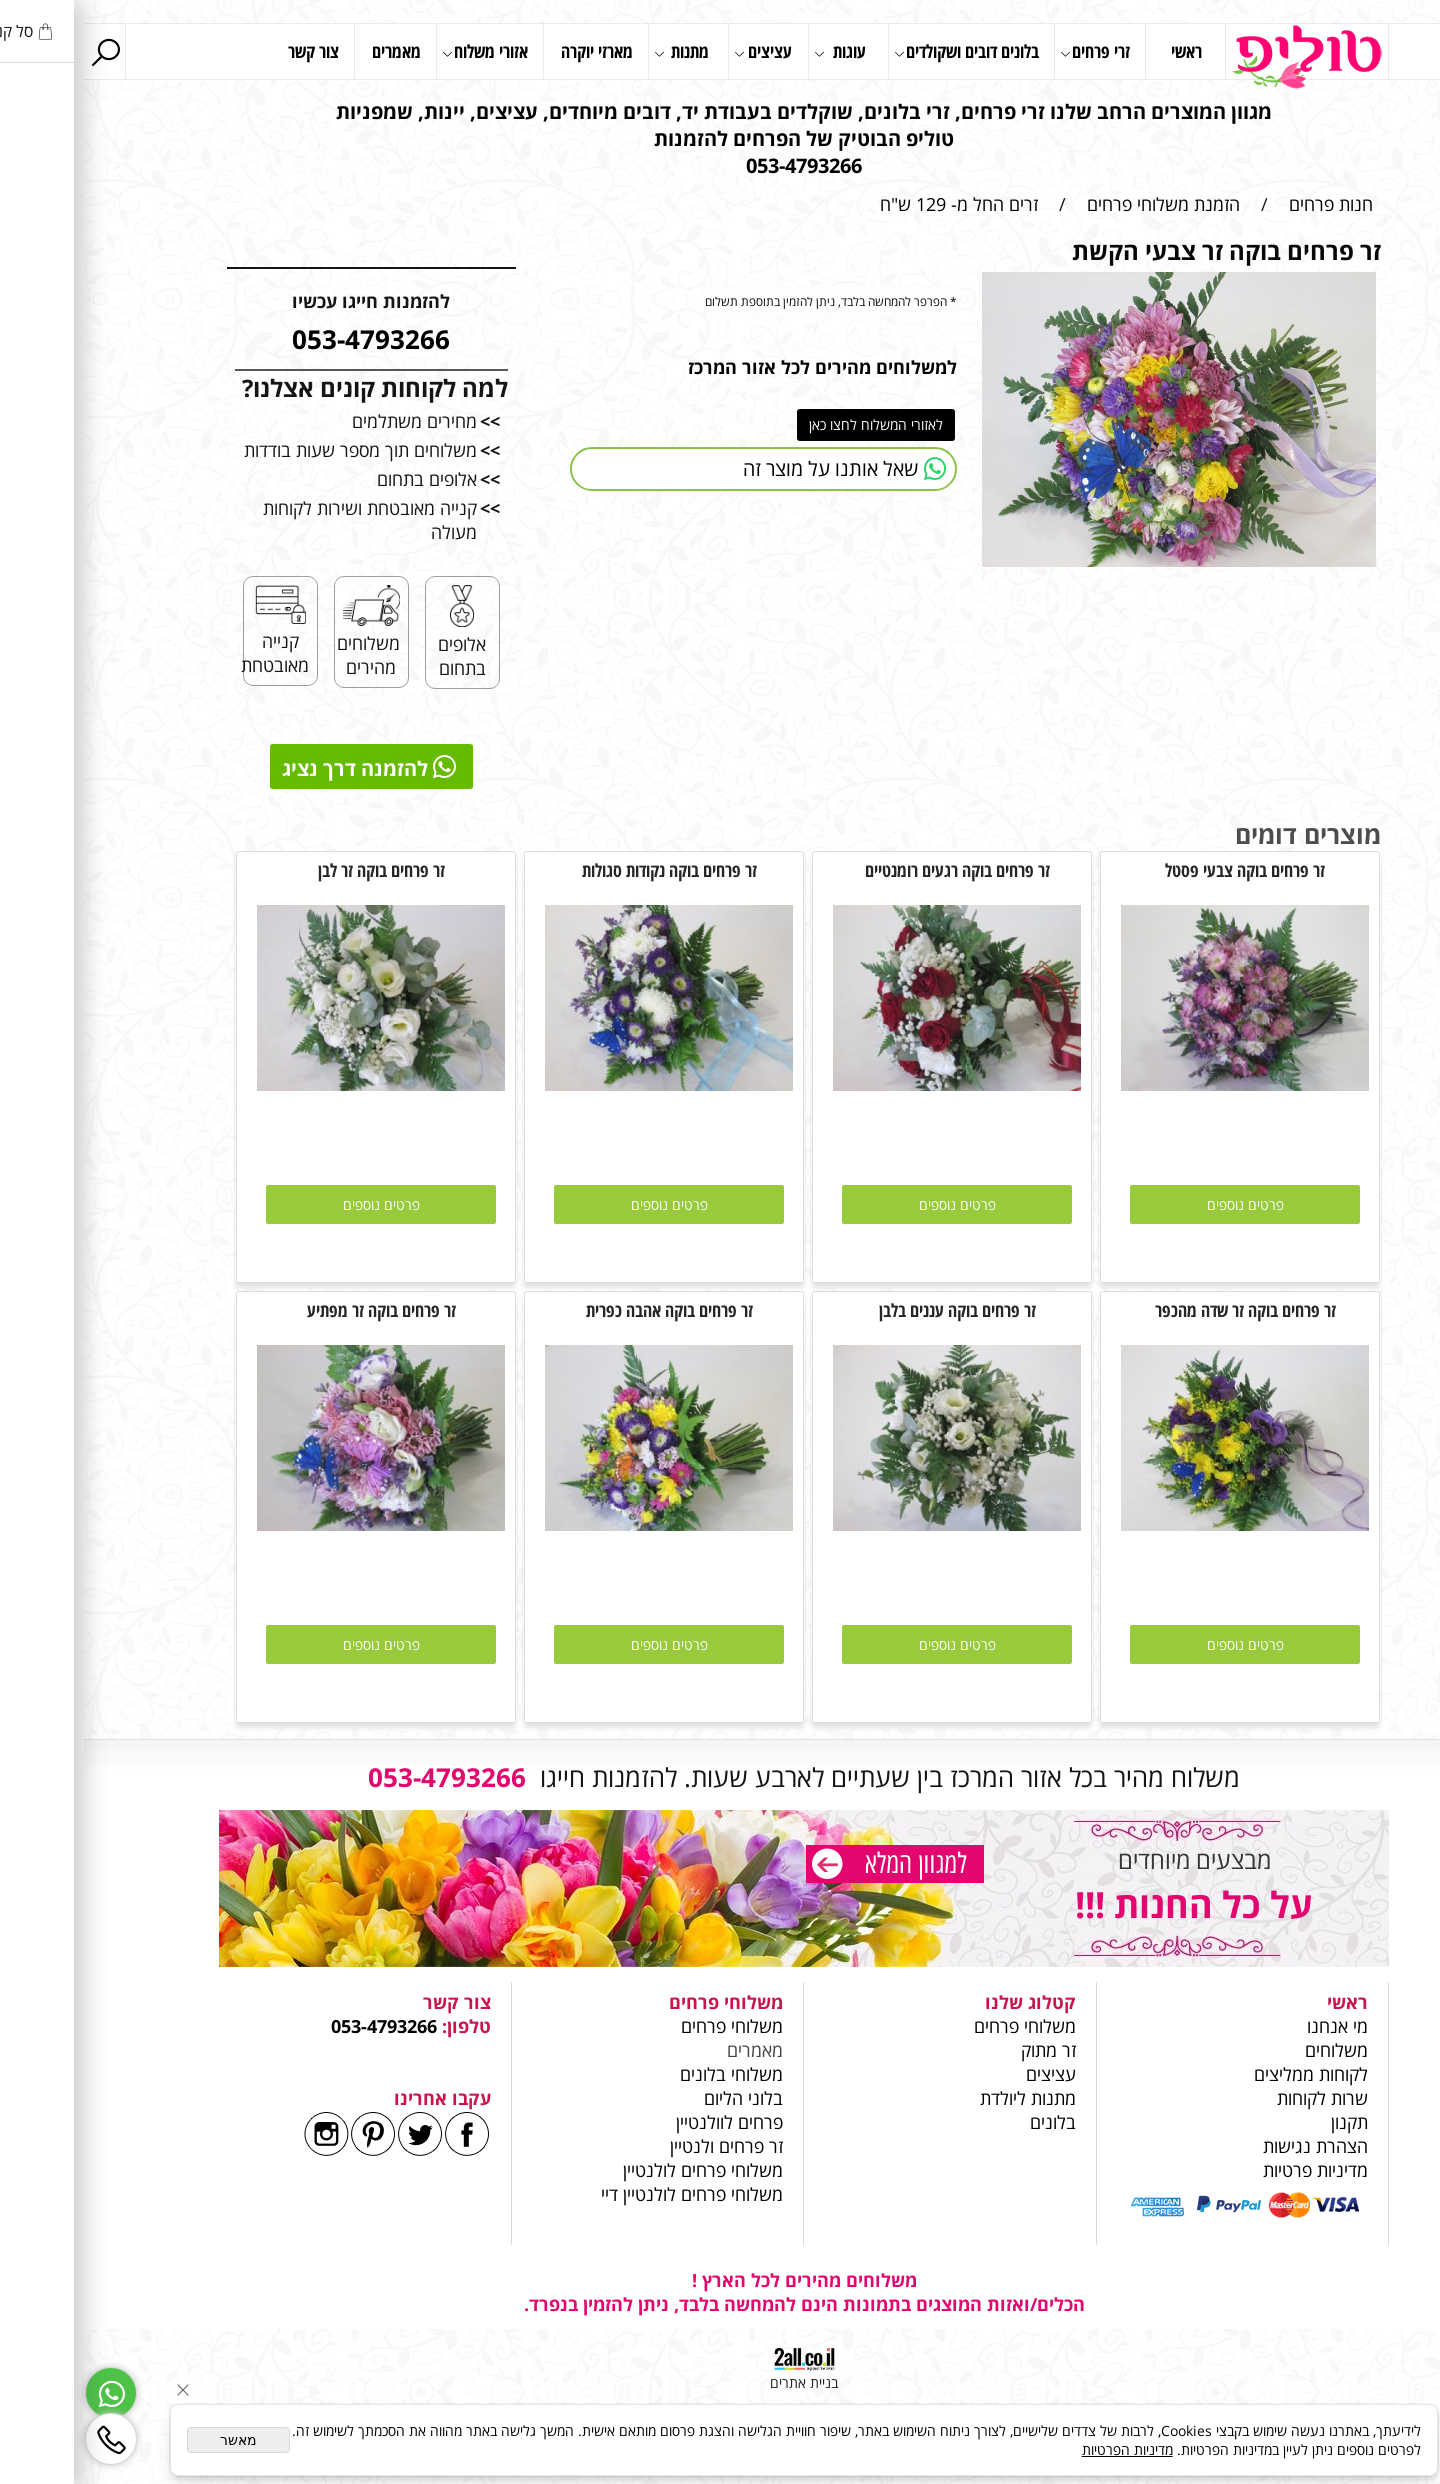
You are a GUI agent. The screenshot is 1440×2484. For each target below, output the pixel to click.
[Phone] (27, 2439)
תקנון (1265, 2122)
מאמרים (312, 51)
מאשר (154, 2440)
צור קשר (229, 51)
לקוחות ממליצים (1227, 2074)
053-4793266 (300, 2026)
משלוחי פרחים (941, 2026)
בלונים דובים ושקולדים (882, 52)
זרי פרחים (1011, 52)
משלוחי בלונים (645, 2074)
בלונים (969, 2122)
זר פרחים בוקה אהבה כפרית (585, 1310)
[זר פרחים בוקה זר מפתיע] (297, 1524)
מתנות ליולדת (944, 2098)
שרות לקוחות (1238, 2098)
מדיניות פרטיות (1231, 2170)
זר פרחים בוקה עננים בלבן (873, 1310)
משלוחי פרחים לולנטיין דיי (608, 2194)
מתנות (597, 52)
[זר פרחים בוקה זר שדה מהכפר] (1161, 1524)
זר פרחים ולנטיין (640, 2146)
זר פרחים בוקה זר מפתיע (297, 1310)
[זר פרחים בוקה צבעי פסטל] (1161, 1084)
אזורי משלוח (401, 52)
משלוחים (1250, 2050)
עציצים (679, 52)
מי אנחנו (1253, 2026)
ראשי (1102, 51)
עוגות (756, 52)
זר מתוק (964, 2050)
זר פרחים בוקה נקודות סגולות (585, 870)
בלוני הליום (657, 2098)
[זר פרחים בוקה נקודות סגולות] (585, 1084)
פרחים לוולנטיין (645, 2122)
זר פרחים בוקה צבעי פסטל (1161, 870)
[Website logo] (1223, 57)
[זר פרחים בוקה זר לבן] (297, 1084)
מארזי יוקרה (513, 51)
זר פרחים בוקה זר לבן (297, 870)
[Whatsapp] (27, 2393)
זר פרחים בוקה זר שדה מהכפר (1161, 1310)
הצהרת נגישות (1231, 2146)
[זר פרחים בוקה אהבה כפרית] (585, 1524)
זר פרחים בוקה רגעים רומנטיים (873, 870)
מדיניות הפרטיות (1043, 2449)
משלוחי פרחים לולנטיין (616, 2170)
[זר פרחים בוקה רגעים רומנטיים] (873, 1084)
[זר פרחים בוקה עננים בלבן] (873, 1524)
